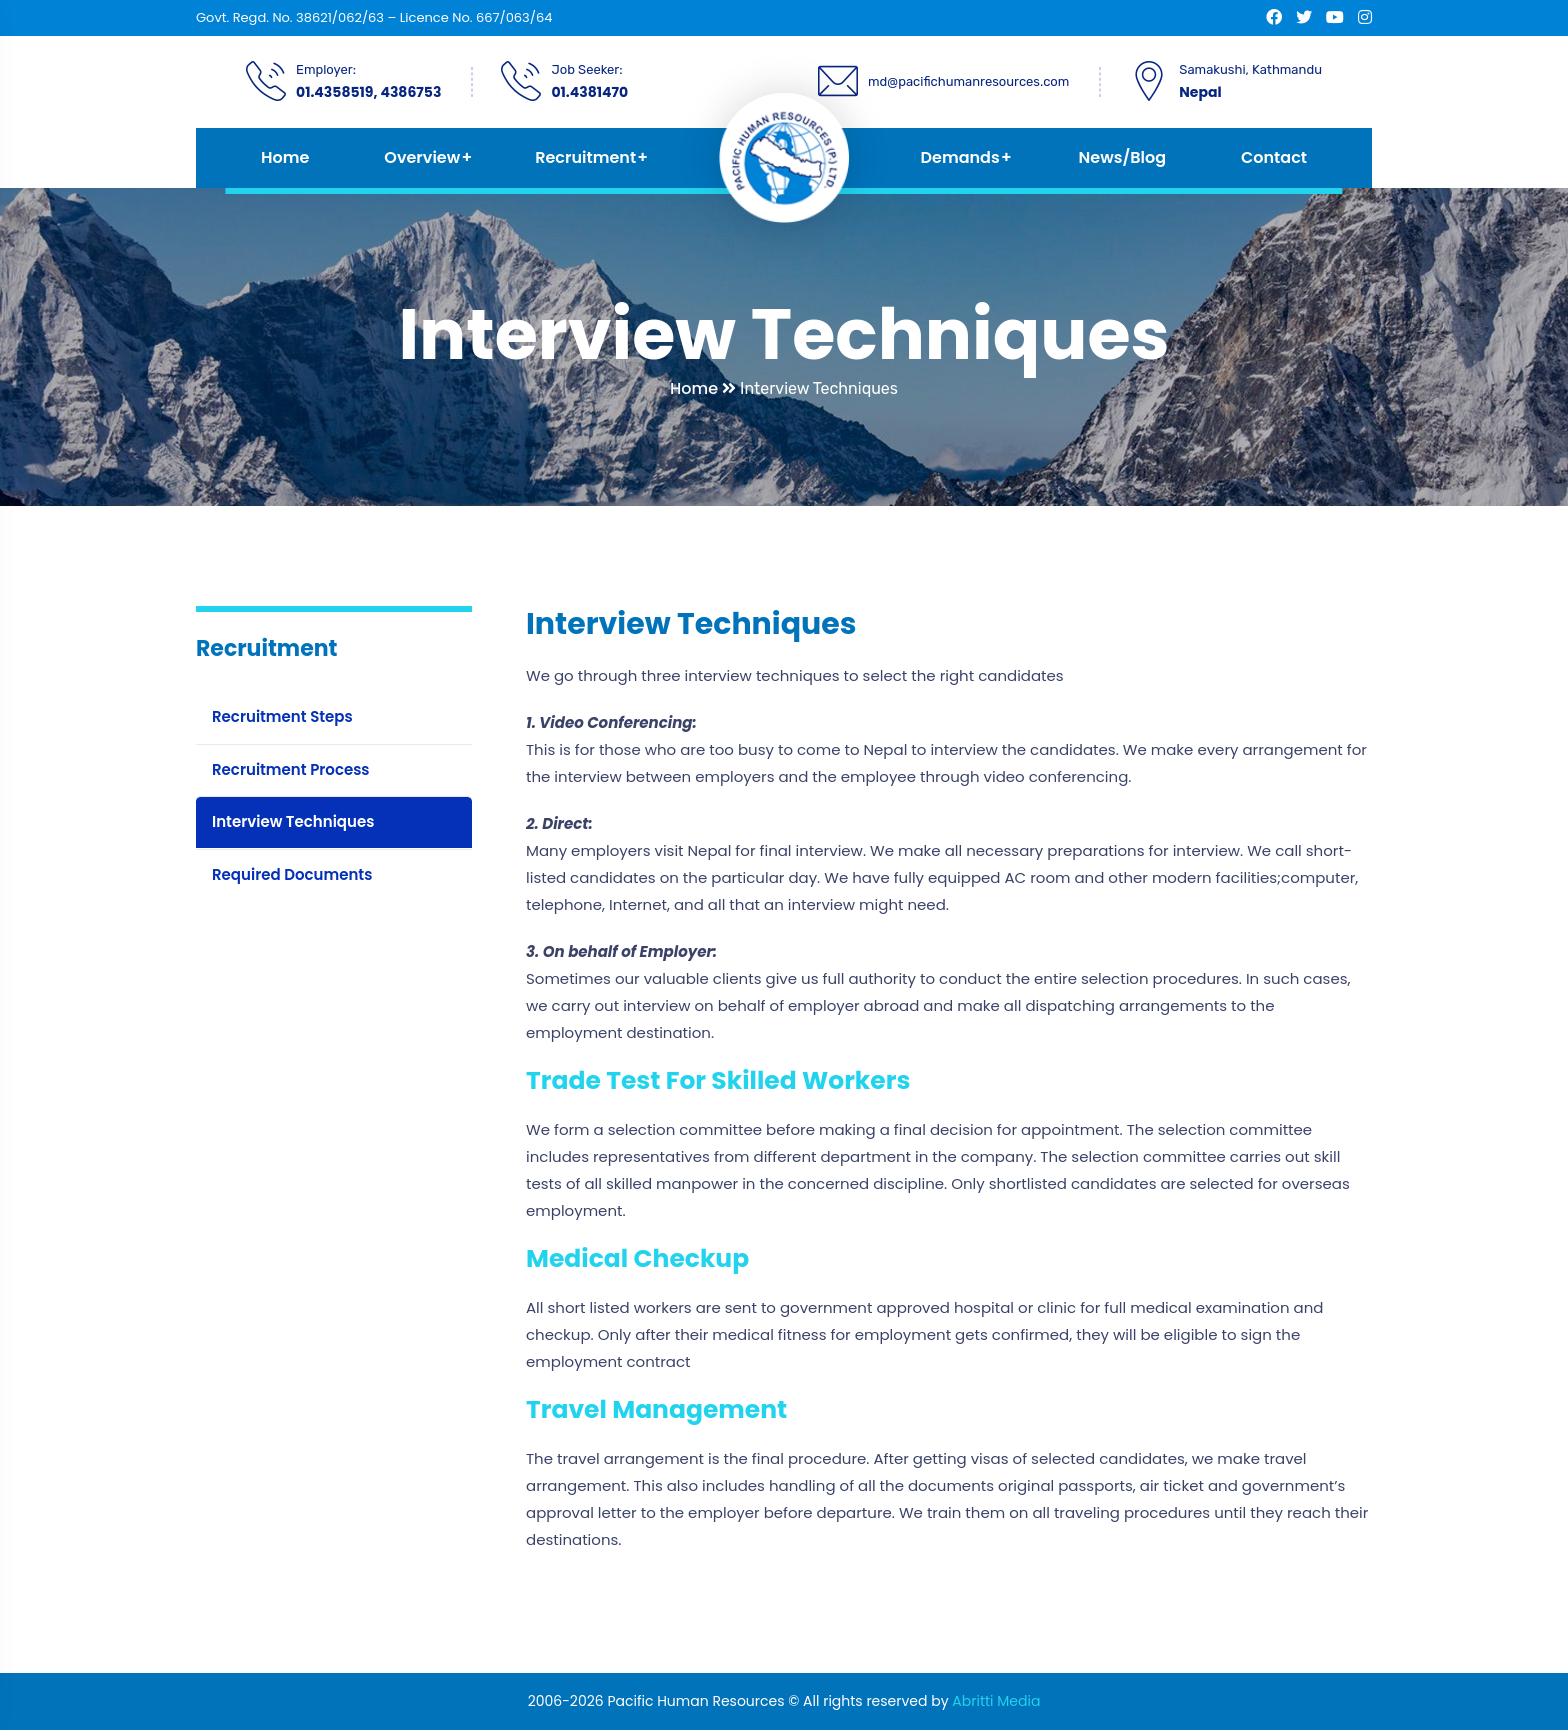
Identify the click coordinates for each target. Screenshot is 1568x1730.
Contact (1274, 157)
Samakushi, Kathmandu (1250, 69)
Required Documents (292, 874)
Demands (960, 157)
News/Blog (1122, 157)
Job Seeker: (586, 69)
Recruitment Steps (282, 716)
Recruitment (585, 157)
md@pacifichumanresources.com (968, 81)
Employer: (326, 69)
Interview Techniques (293, 821)
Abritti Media (996, 1701)
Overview (422, 157)
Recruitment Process (291, 769)
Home (285, 157)
